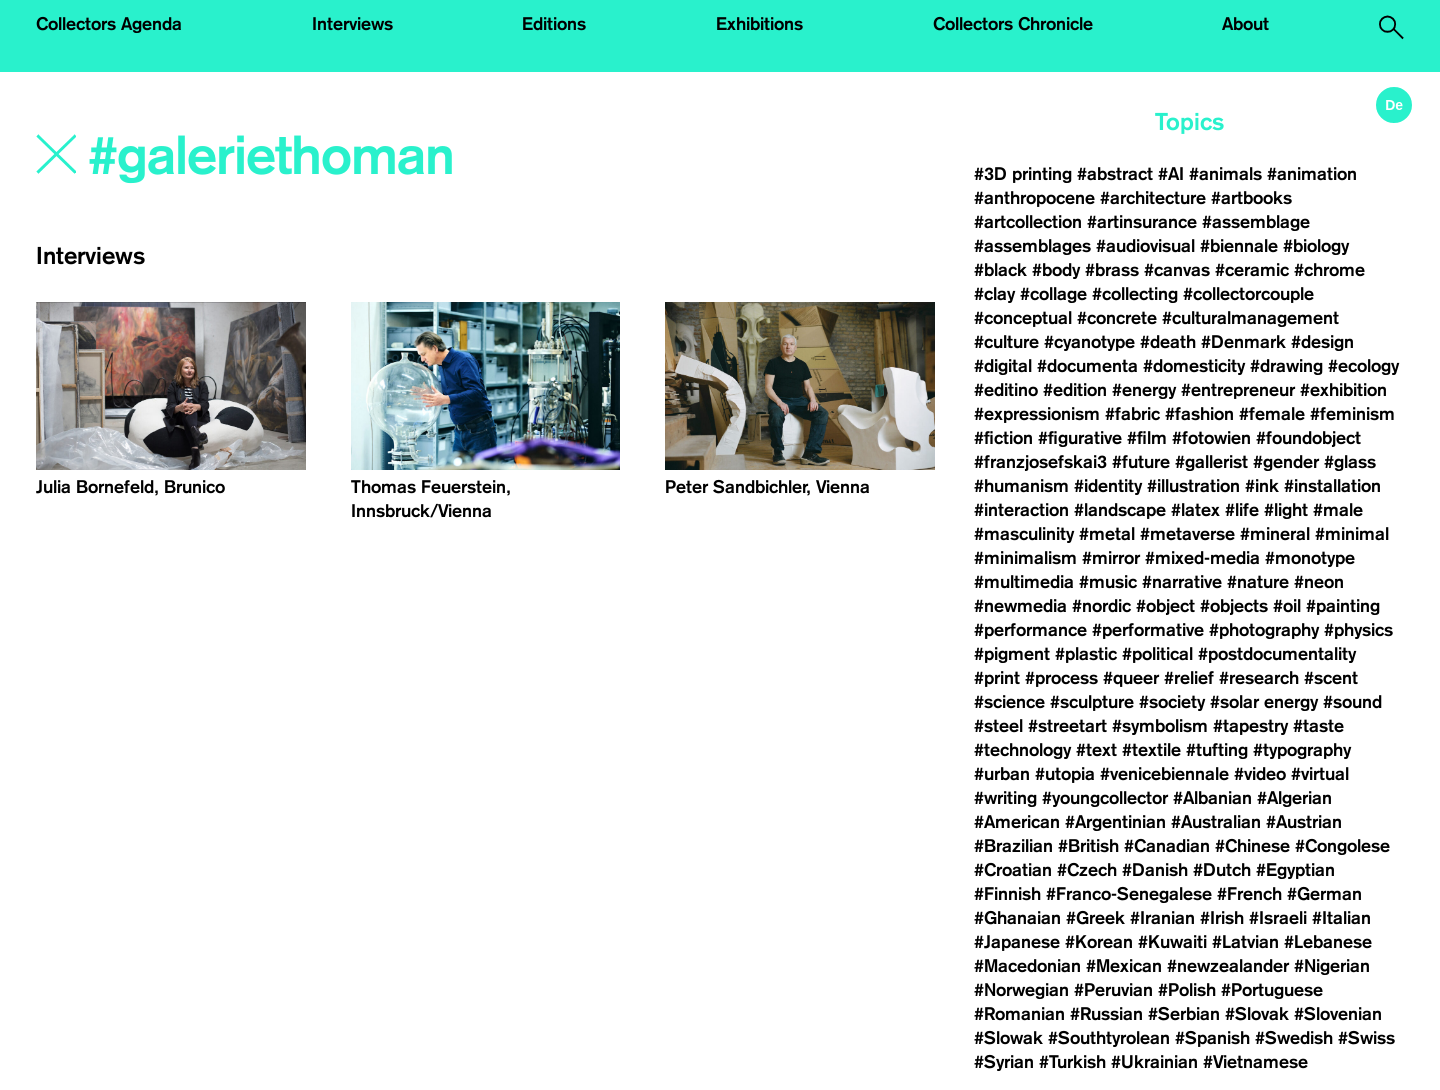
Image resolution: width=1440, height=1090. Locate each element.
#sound (1352, 702)
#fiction (1003, 438)
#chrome (1329, 270)
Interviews (352, 24)
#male (1338, 510)
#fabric (1132, 414)
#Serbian (1184, 1014)
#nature (1258, 582)
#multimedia (1024, 582)
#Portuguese (1272, 990)
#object (1165, 606)
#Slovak (1257, 1014)
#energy (1144, 390)
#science (1009, 702)
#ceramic (1252, 270)
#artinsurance (1142, 222)
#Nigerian (1332, 966)
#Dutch (1222, 870)
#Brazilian (1013, 846)
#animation (1312, 174)
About (1245, 24)
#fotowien (1211, 438)
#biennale (1239, 246)
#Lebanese (1328, 942)
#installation (1332, 486)
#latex (1195, 510)
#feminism (1352, 414)
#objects (1234, 606)
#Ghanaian (1017, 918)
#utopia (1065, 774)
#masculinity (1024, 534)
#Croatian (1013, 870)
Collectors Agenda (109, 24)
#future (1141, 462)
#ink (1262, 486)
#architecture (1153, 198)
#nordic (1101, 606)
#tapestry (1250, 726)
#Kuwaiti (1172, 942)
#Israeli (1278, 918)
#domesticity (1194, 366)
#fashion (1199, 414)
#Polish (1187, 990)
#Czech (1087, 870)
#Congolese (1342, 846)
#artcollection (1028, 222)
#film (1147, 438)
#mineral (1275, 534)
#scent (1331, 678)
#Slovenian (1338, 1014)
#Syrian (1004, 1062)
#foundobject (1308, 438)
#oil (1287, 606)
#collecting (1135, 294)
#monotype (1310, 558)
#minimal (1352, 534)
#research (1259, 678)
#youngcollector (1105, 798)
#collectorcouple (1248, 294)
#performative (1148, 630)
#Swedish (1294, 1038)
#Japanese (1017, 942)
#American (1017, 822)
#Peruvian (1113, 990)
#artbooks (1251, 198)
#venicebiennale (1164, 774)
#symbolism (1160, 726)
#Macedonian (1027, 966)
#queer (1131, 678)
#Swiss (1366, 1038)
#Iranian (1162, 918)
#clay (994, 294)
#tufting (1217, 750)
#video (1260, 774)
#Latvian (1245, 942)
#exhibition (1343, 390)
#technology (1022, 750)
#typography (1302, 750)
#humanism (1021, 486)
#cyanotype (1089, 342)
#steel (998, 726)
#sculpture (1092, 702)
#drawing (1286, 366)
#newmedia (1020, 606)
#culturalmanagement (1250, 318)
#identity (1108, 486)
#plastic (1086, 654)
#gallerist (1211, 462)
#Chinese (1252, 846)
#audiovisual (1145, 246)
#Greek (1095, 918)
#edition (1075, 390)
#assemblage (1256, 222)
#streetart (1067, 726)
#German (1324, 894)
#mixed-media (1202, 558)
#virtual (1320, 774)
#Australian (1216, 822)
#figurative (1080, 438)
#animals (1225, 174)
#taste (1318, 726)
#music (1108, 582)
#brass (1112, 270)
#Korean (1099, 942)
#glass (1350, 462)
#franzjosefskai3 (1040, 462)
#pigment (1012, 654)
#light (1286, 510)
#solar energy (1264, 702)
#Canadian (1167, 846)
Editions (554, 24)
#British (1088, 846)
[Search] (357, 157)
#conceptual (1023, 318)
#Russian (1106, 1014)
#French (1249, 894)
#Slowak (1008, 1038)
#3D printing (1023, 174)
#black (1000, 270)
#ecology (1363, 366)
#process (1061, 678)
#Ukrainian (1154, 1062)
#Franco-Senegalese (1129, 894)
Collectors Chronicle (1013, 24)
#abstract (1115, 174)
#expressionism (1037, 414)
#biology (1316, 246)
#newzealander (1228, 966)
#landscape (1120, 510)
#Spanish (1212, 1038)
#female (1272, 414)
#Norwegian (1021, 990)
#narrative (1182, 582)
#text (1096, 750)
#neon (1319, 582)
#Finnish (1007, 894)
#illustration (1193, 486)
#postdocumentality (1277, 654)
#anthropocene (1034, 198)
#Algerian (1294, 798)
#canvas (1177, 270)
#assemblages (1032, 246)
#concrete (1117, 318)
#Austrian (1304, 822)
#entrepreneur (1238, 390)
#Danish (1155, 870)
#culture (1006, 342)
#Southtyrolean (1109, 1038)
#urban (1002, 774)
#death (1168, 342)
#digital (1003, 366)
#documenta (1087, 366)
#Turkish (1072, 1062)
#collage (1053, 294)
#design (1322, 342)
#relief (1189, 678)
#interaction (1021, 510)
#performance (1030, 630)
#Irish (1222, 918)
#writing (1005, 798)
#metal (1107, 534)
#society (1172, 702)
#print (997, 678)
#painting (1343, 606)
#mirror (1111, 558)
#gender (1286, 462)
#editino (1006, 390)
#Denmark (1243, 342)
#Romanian (1019, 1014)
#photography (1264, 630)
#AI (1171, 174)
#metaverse (1187, 534)
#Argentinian (1115, 822)
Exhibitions (759, 24)
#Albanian (1212, 798)
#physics (1358, 630)
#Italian (1341, 918)
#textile (1151, 750)
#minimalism (1025, 558)
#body (1056, 270)
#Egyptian (1295, 870)
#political (1157, 654)
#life (1242, 510)
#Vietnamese (1255, 1062)
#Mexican (1124, 966)
